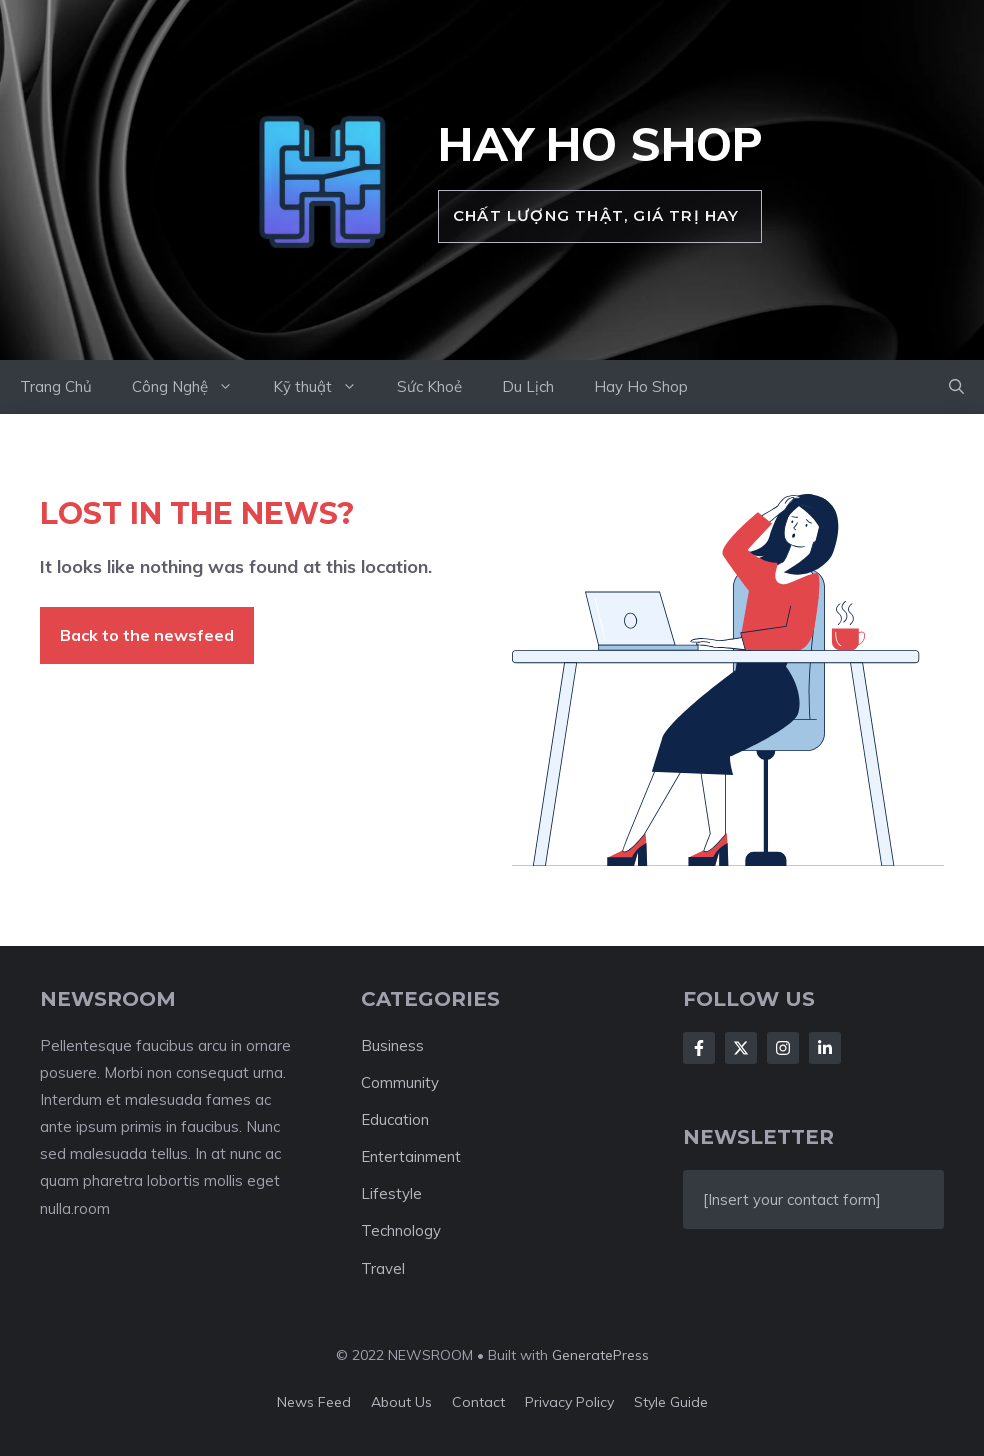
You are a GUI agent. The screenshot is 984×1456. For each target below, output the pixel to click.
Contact (478, 1402)
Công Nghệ (192, 387)
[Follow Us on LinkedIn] (825, 1048)
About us (401, 1402)
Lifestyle (391, 1193)
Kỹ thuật (325, 387)
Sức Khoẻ (429, 386)
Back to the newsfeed (147, 635)
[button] (956, 387)
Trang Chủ (56, 386)
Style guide (671, 1402)
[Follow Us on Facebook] (699, 1048)
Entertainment (411, 1156)
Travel (383, 1268)
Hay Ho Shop (600, 144)
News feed (314, 1402)
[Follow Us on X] (741, 1048)
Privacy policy (569, 1402)
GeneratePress (600, 1355)
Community (400, 1082)
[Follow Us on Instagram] (783, 1048)
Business (392, 1045)
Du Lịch (528, 386)
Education (395, 1119)
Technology (401, 1230)
